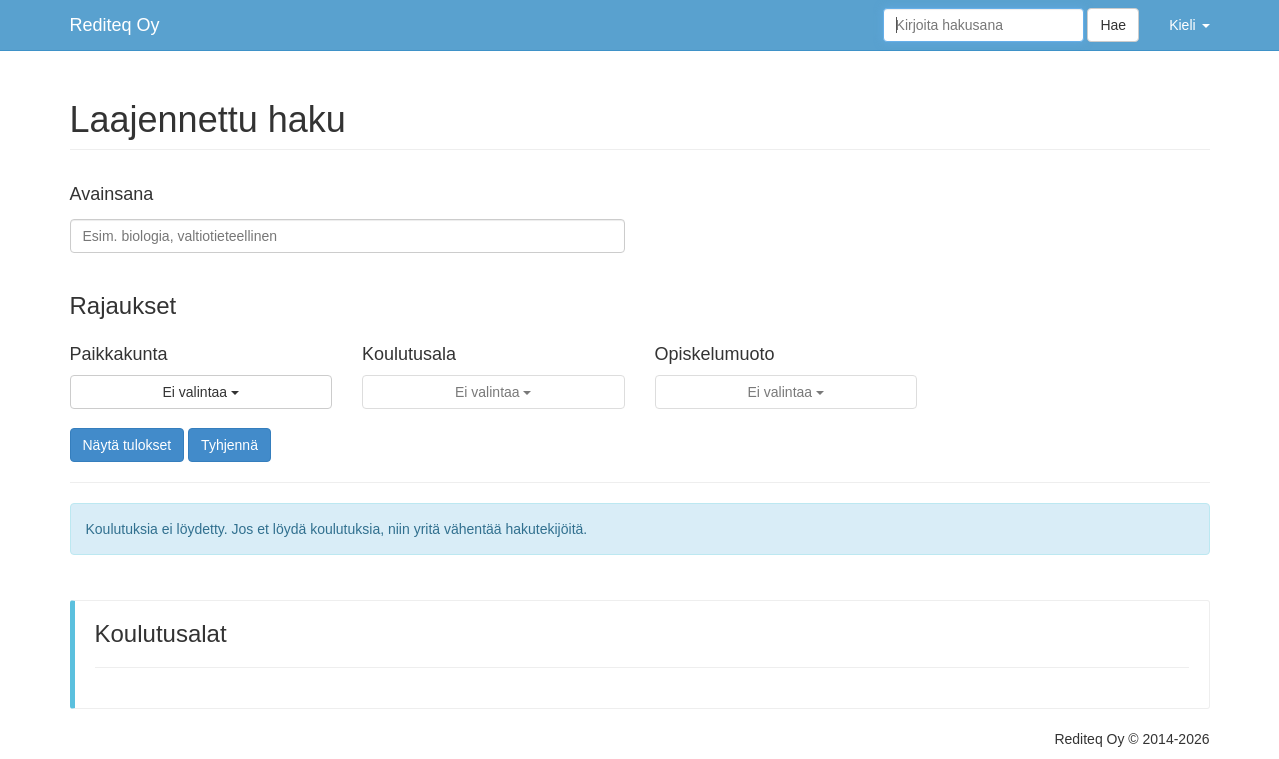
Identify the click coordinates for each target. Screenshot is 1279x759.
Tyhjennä (229, 445)
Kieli (1189, 25)
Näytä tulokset (127, 445)
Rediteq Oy (115, 25)
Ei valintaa (201, 392)
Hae (1113, 25)
